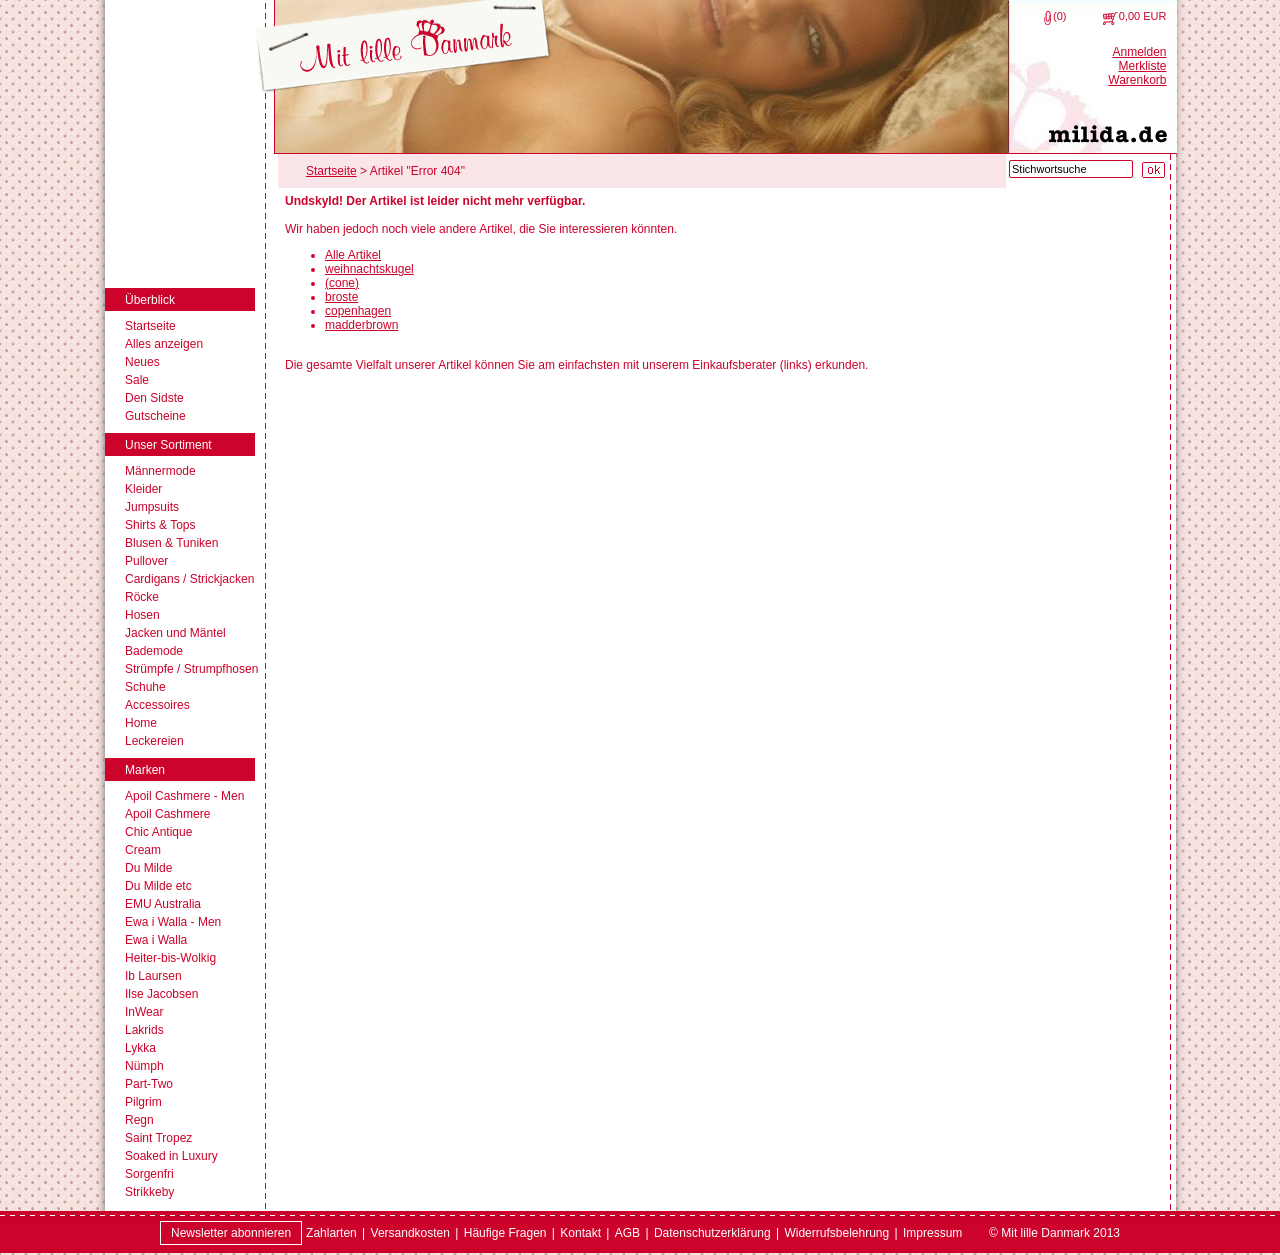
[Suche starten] (1153, 170)
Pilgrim (143, 1102)
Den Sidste (154, 398)
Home (141, 723)
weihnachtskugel (369, 269)
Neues (142, 362)
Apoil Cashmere (167, 814)
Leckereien (154, 741)
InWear (144, 1012)
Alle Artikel (353, 255)
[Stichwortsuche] (1071, 169)
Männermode (160, 471)
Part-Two (149, 1084)
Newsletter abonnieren (231, 1233)
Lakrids (144, 1030)
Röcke (142, 597)
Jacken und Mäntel (175, 633)
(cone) (342, 283)
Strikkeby (149, 1192)
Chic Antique (158, 832)
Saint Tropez (158, 1138)
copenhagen (358, 311)
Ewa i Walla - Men (173, 922)
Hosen (142, 615)
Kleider (143, 489)
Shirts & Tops (160, 525)
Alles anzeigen (164, 344)
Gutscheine (155, 416)
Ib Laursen (153, 976)
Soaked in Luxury (171, 1156)
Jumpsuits (152, 507)
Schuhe (145, 687)
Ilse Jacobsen (161, 994)
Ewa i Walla (156, 940)
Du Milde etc (158, 886)
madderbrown (361, 325)
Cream (143, 850)
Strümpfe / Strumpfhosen (191, 669)
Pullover (146, 561)
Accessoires (157, 705)
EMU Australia (163, 904)
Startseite (150, 326)
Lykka (140, 1048)
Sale (137, 380)
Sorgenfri (149, 1174)
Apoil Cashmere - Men (184, 796)
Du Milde (148, 868)
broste (341, 297)
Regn (139, 1120)
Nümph (144, 1066)
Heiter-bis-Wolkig (170, 958)
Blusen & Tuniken (171, 543)
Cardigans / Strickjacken (189, 579)
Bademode (154, 651)
